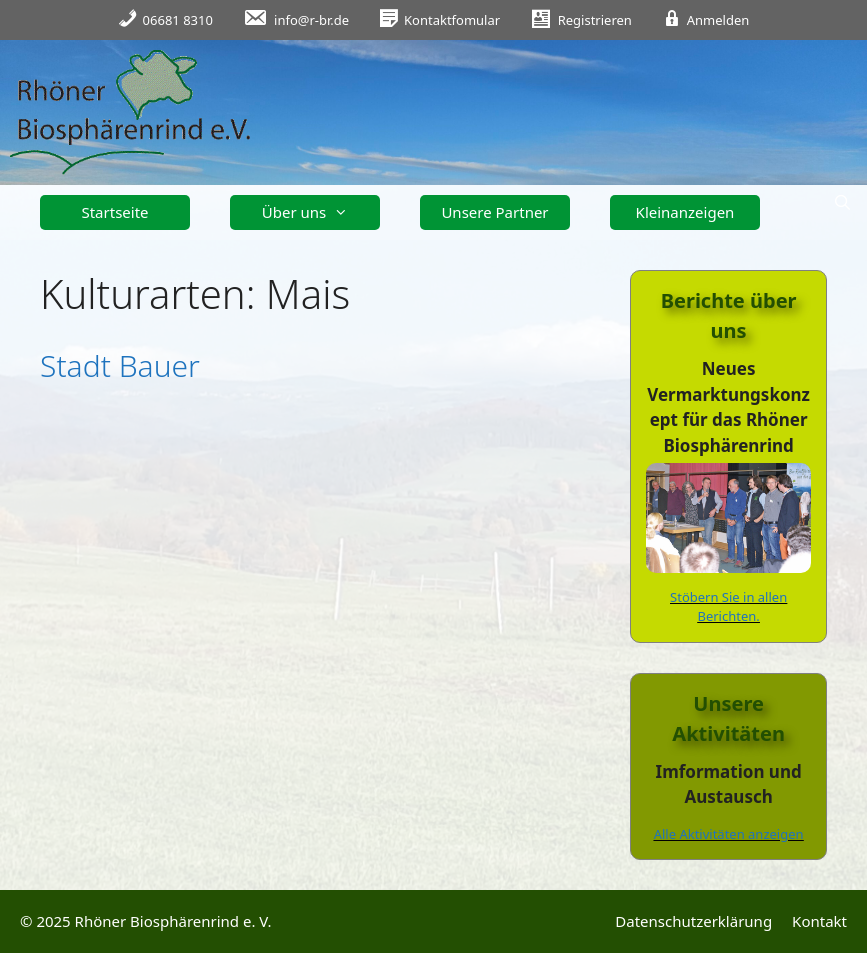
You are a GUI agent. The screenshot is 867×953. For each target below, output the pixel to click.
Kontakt (819, 921)
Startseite (114, 212)
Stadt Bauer (120, 365)
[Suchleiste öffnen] (842, 202)
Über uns (312, 212)
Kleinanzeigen (685, 212)
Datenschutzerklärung (693, 921)
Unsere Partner (494, 212)
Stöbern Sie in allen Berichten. (728, 607)
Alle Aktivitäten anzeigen (729, 834)
